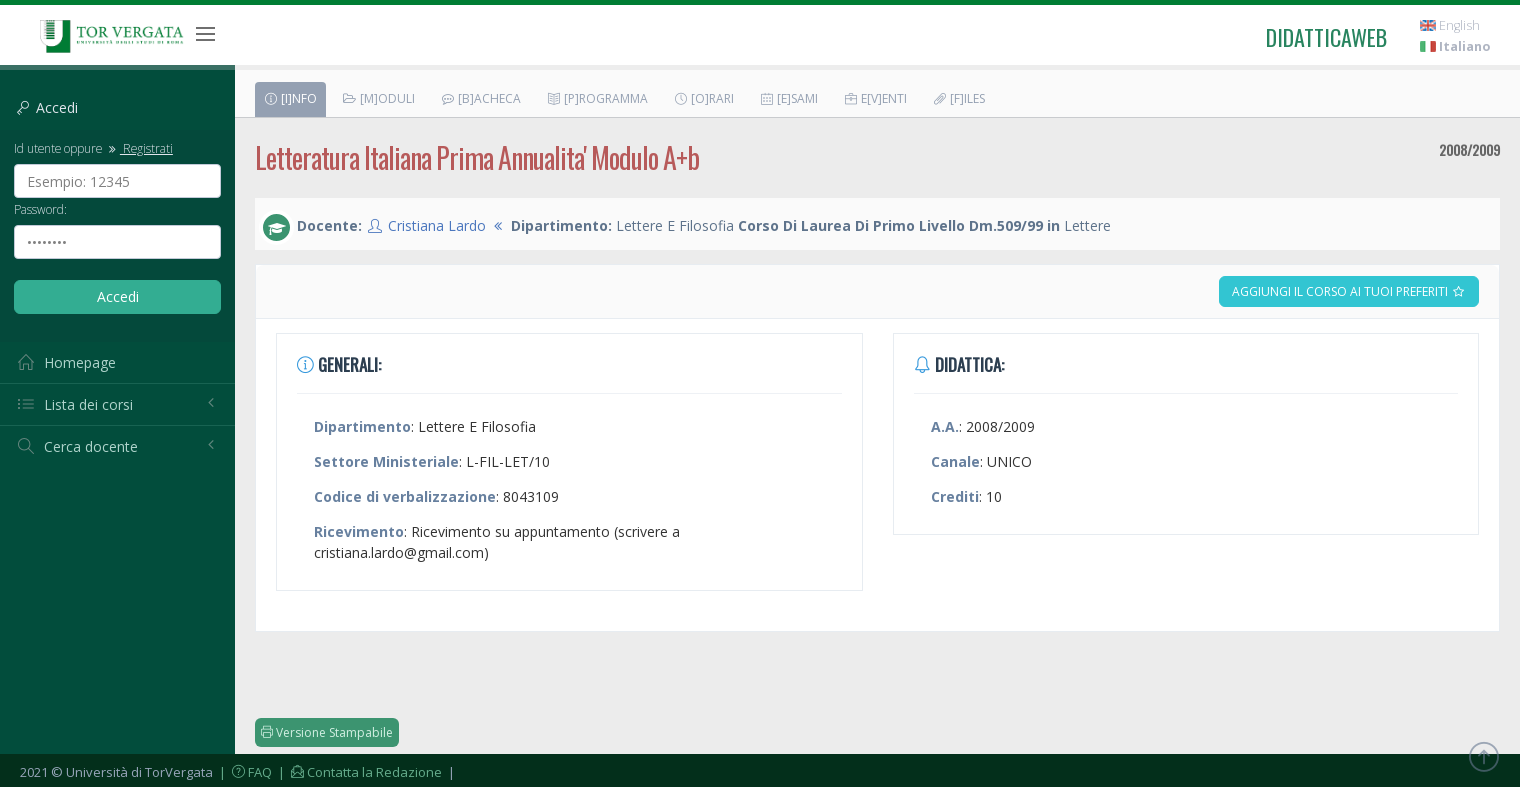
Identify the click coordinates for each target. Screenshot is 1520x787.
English (1450, 25)
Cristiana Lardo (437, 225)
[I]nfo (290, 98)
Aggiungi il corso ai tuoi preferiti (1349, 291)
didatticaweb (1326, 37)
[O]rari (703, 98)
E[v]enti (875, 98)
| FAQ (244, 772)
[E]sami (788, 98)
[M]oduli (378, 98)
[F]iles (958, 98)
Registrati (139, 148)
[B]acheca (480, 98)
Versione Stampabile (327, 732)
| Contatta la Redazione (358, 772)
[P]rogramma (597, 98)
